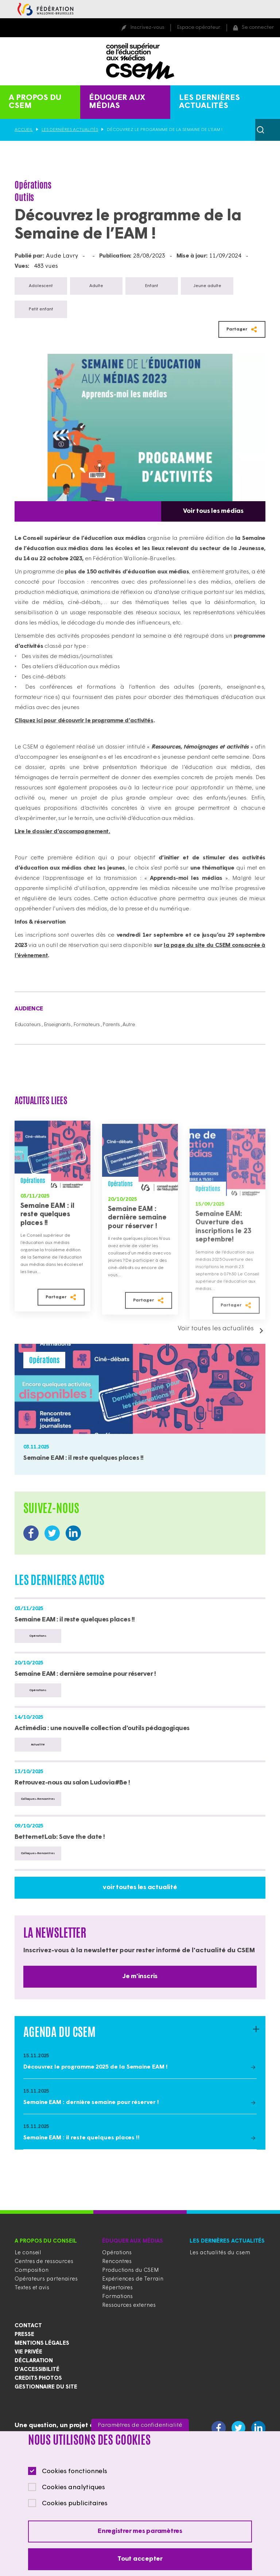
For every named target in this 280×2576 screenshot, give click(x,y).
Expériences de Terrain (132, 2279)
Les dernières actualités (209, 102)
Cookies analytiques (73, 2487)
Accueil (24, 130)
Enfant (151, 286)
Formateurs (86, 1025)
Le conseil (28, 2253)
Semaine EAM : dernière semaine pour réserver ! (137, 1234)
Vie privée (28, 2352)
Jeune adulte (207, 286)
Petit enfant (41, 309)
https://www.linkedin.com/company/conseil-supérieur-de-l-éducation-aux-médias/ (73, 1533)
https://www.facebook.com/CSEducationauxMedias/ (31, 1533)
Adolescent (41, 286)
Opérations (33, 185)
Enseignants (57, 1025)
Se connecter (258, 27)
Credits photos (38, 2378)
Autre (128, 1025)
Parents (111, 1025)
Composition (31, 2270)
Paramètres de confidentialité (140, 2425)
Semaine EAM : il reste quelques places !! (47, 1226)
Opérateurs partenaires (46, 2279)
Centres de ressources (44, 2261)
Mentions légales (42, 2343)
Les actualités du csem (220, 2253)
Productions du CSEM (130, 2270)
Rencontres (117, 2261)
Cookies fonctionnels (74, 2471)
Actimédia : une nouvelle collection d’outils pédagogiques (102, 1728)
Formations (117, 2297)
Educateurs (28, 1025)
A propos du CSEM (35, 102)
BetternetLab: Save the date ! (60, 1837)
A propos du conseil (46, 2241)
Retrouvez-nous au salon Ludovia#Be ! (72, 1782)
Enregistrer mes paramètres (140, 2531)
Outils (24, 197)
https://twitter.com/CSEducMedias (52, 1533)
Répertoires (117, 2288)
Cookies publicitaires (75, 2503)
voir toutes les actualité (140, 1887)
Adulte (96, 286)
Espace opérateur (199, 27)
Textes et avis (32, 2288)
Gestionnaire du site (46, 2387)
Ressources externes (129, 2305)
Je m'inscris (140, 1976)
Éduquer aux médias (117, 102)
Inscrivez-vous (147, 27)
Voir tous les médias (213, 511)
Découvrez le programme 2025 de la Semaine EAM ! (95, 2067)
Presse (24, 2334)
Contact (28, 2326)
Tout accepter (140, 2559)
